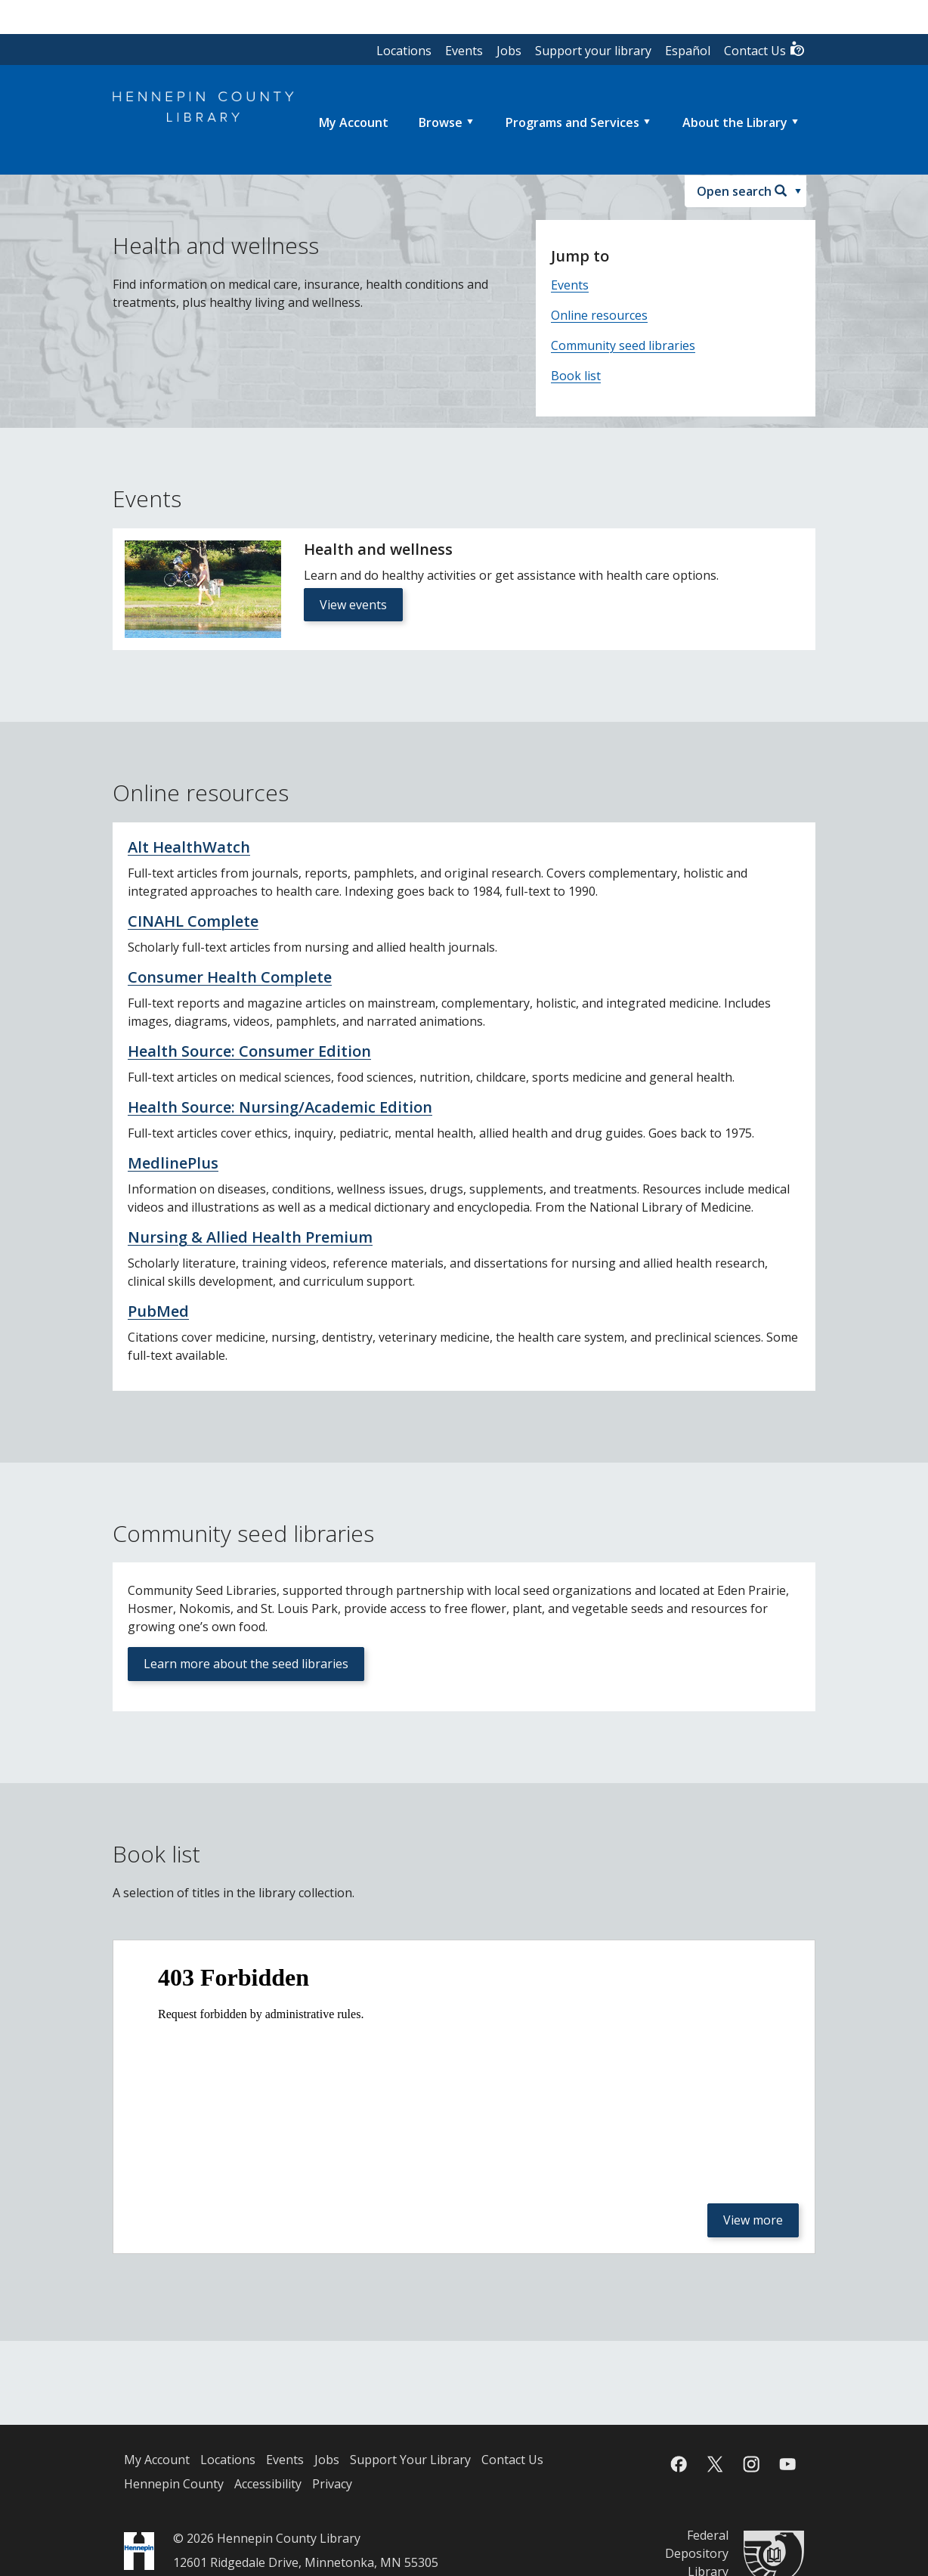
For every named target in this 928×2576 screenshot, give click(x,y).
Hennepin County (174, 2483)
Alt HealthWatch (189, 847)
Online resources (599, 315)
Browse (440, 122)
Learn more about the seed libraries (246, 1663)
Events (464, 50)
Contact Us (765, 49)
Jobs (508, 50)
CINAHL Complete (193, 921)
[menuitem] (354, 122)
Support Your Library (410, 2459)
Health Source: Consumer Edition (249, 1051)
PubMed (158, 1311)
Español (687, 50)
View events (353, 604)
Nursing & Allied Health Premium (250, 1237)
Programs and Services (572, 122)
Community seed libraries (623, 345)
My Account (157, 2459)
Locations (404, 50)
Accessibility (268, 2483)
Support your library (593, 50)
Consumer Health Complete (230, 977)
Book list (576, 375)
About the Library (734, 122)
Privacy (332, 2483)
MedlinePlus (173, 1163)
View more (753, 2220)
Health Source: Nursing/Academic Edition (280, 1107)
